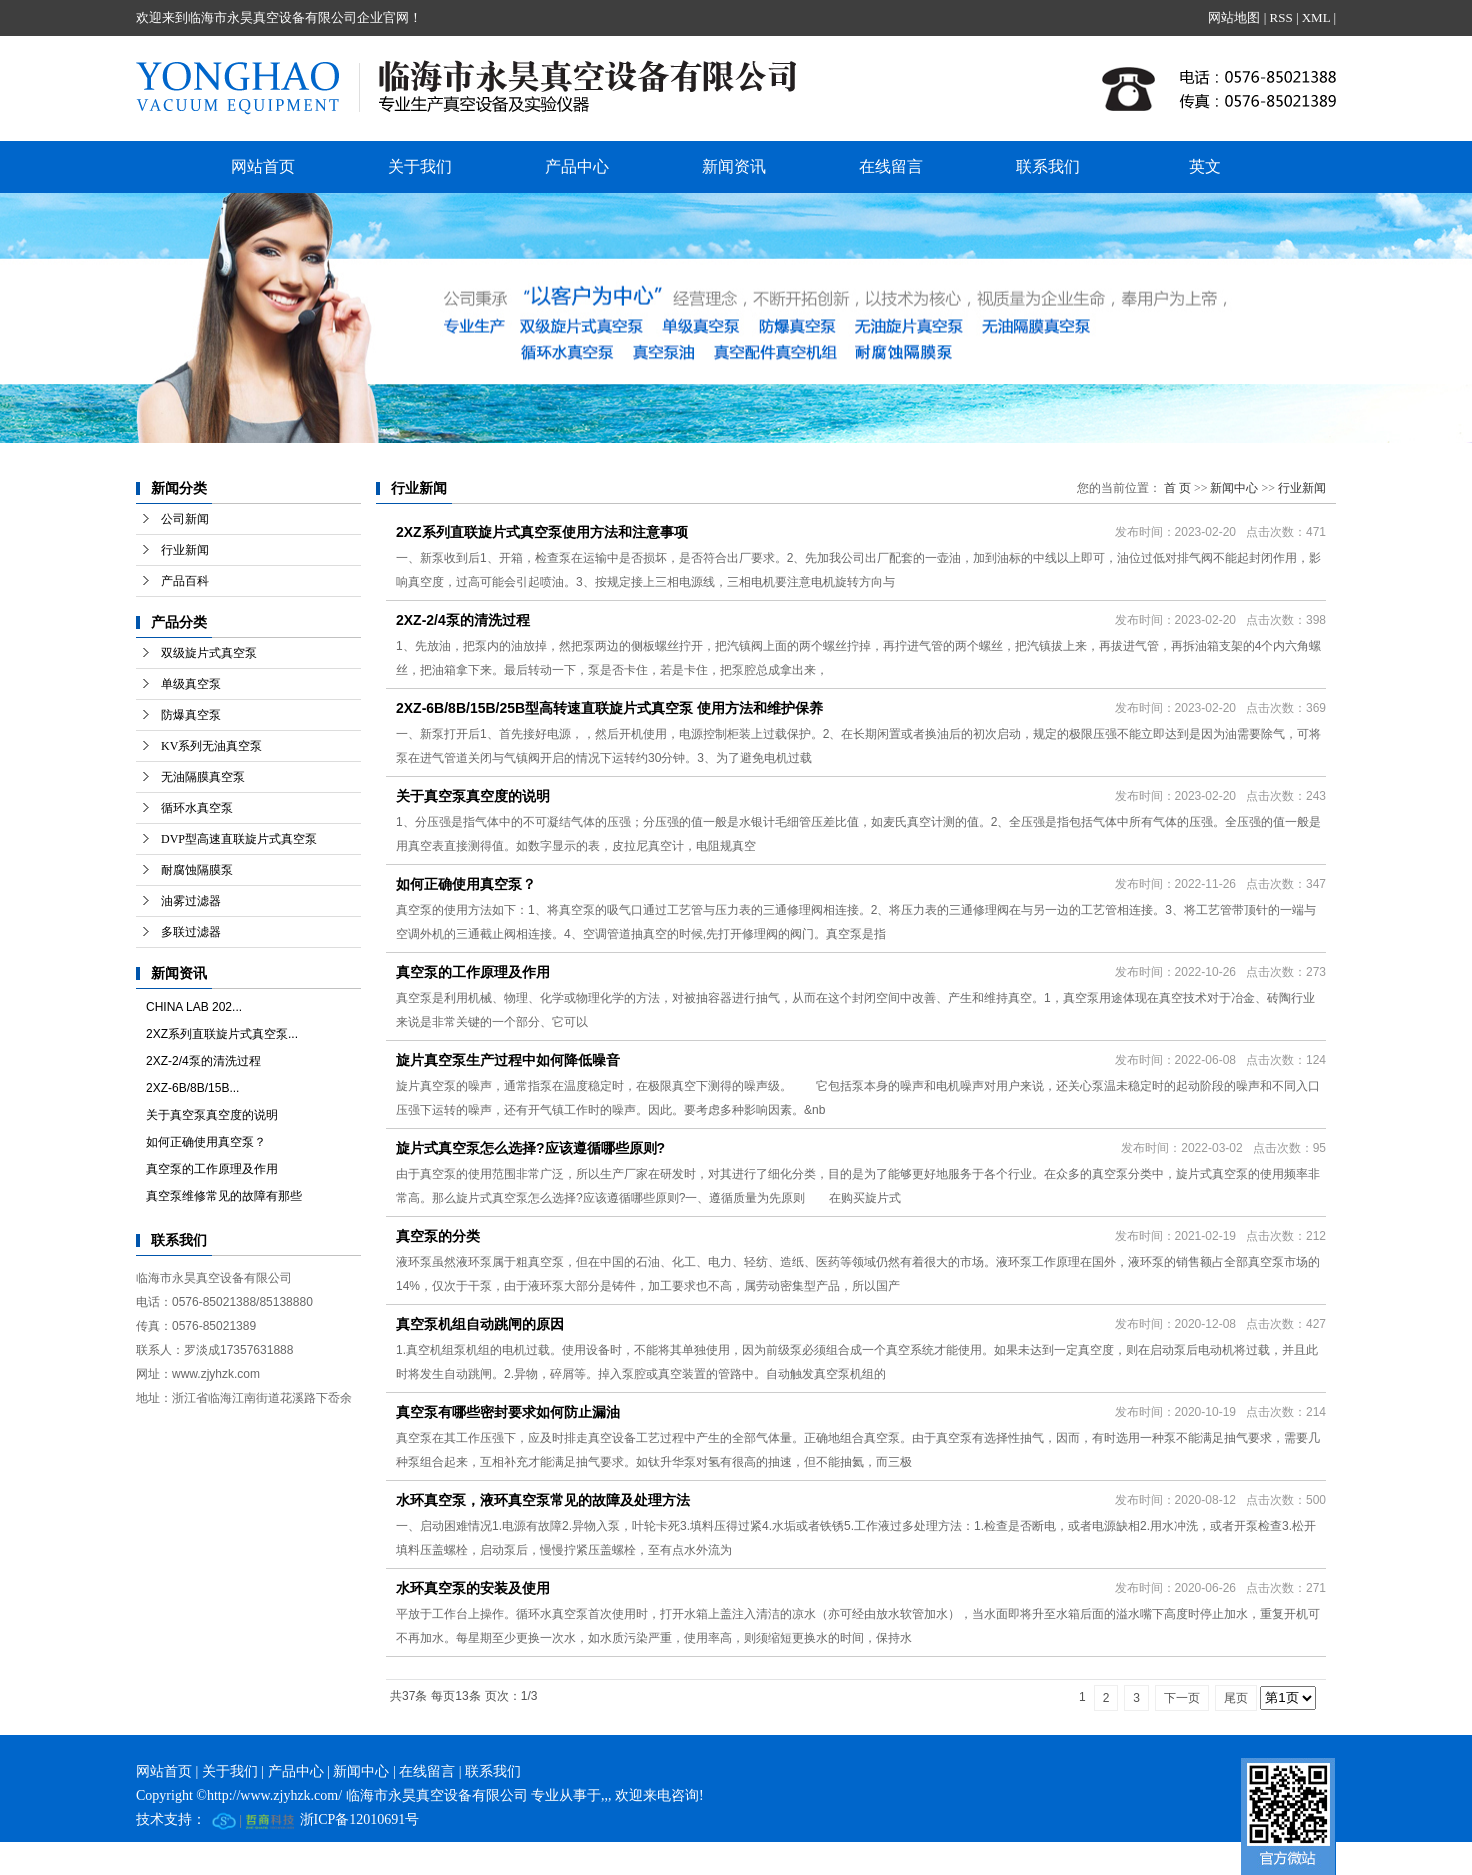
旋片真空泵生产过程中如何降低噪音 (508, 1060)
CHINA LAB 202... (194, 1007)
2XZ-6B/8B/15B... (192, 1088)
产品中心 (577, 166)
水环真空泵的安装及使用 (473, 1588)
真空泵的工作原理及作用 (212, 1169)
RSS (1280, 17)
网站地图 (1234, 17)
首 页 (1177, 488)
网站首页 (263, 166)
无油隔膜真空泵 (203, 777)
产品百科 (185, 581)
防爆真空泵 (191, 715)
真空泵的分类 (438, 1236)
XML (1316, 17)
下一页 (1182, 1698)
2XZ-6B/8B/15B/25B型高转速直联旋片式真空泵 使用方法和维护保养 (609, 708)
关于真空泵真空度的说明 (212, 1115)
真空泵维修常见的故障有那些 (224, 1196)
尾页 (1236, 1698)
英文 (1205, 166)
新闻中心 (1234, 488)
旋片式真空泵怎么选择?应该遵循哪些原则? (530, 1148)
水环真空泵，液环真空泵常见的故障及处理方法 (543, 1500)
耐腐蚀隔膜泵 (197, 870)
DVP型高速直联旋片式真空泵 (239, 839)
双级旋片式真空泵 (209, 653)
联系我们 (1048, 166)
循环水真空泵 (197, 808)
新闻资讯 (734, 166)
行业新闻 (185, 550)
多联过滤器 (191, 932)
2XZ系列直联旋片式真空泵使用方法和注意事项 (542, 532)
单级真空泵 (191, 684)
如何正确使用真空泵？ (206, 1142)
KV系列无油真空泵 (211, 746)
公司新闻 (185, 519)
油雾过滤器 (191, 901)
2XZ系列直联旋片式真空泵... (222, 1034)
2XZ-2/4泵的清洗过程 (203, 1061)
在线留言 (891, 166)
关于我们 (420, 166)
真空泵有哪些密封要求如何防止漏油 (508, 1412)
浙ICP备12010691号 (360, 1819)
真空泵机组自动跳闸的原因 (480, 1324)
